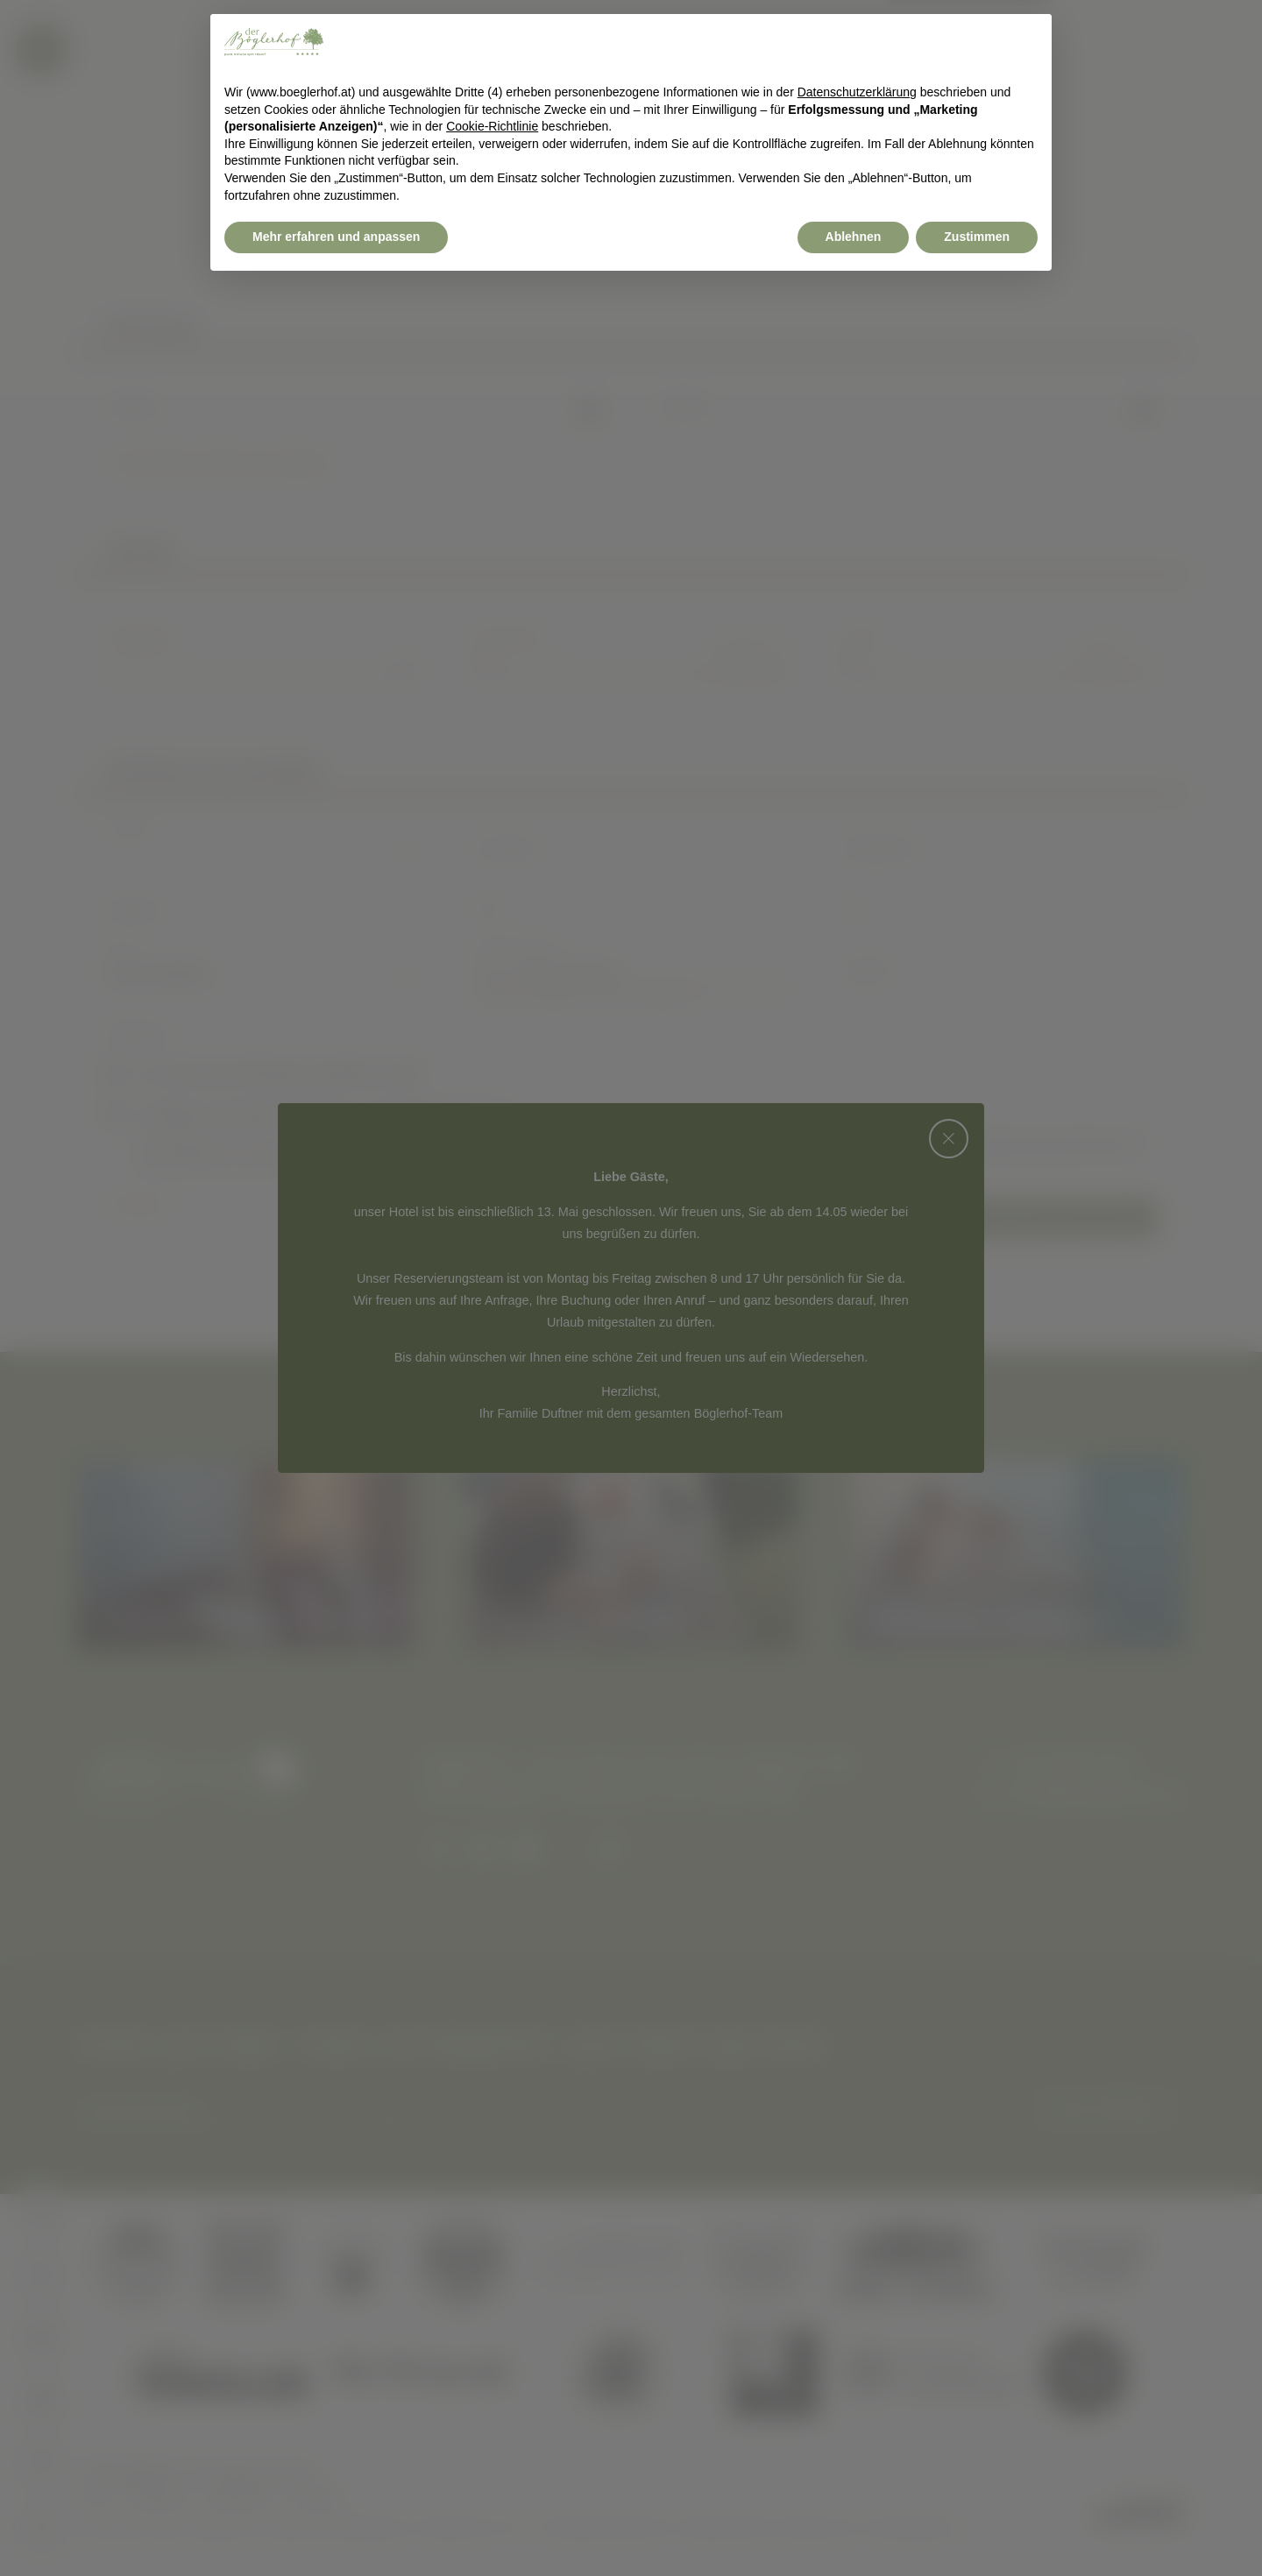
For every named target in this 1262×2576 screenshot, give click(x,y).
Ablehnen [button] (854, 2528)
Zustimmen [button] (977, 2528)
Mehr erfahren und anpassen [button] (336, 2528)
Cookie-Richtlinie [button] (492, 2417)
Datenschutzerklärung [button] (857, 2383)
